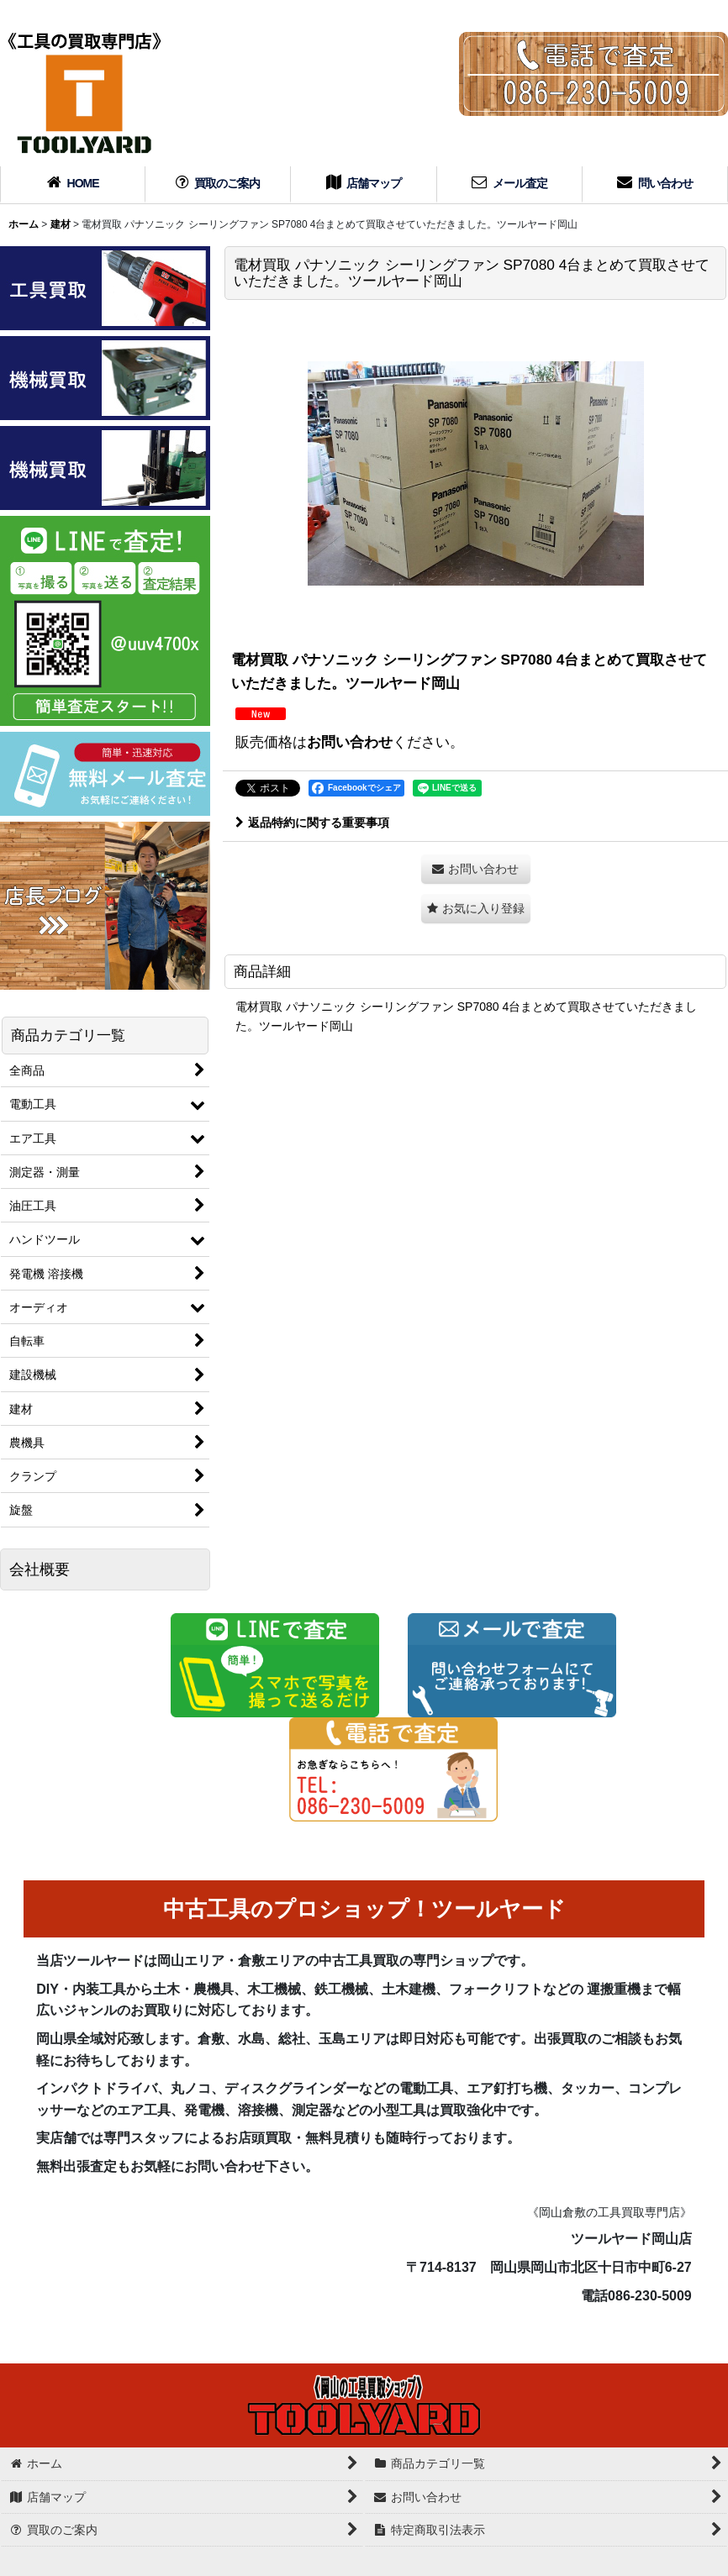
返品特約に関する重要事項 (312, 822)
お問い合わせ (350, 741)
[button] (475, 908)
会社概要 (39, 1569)
